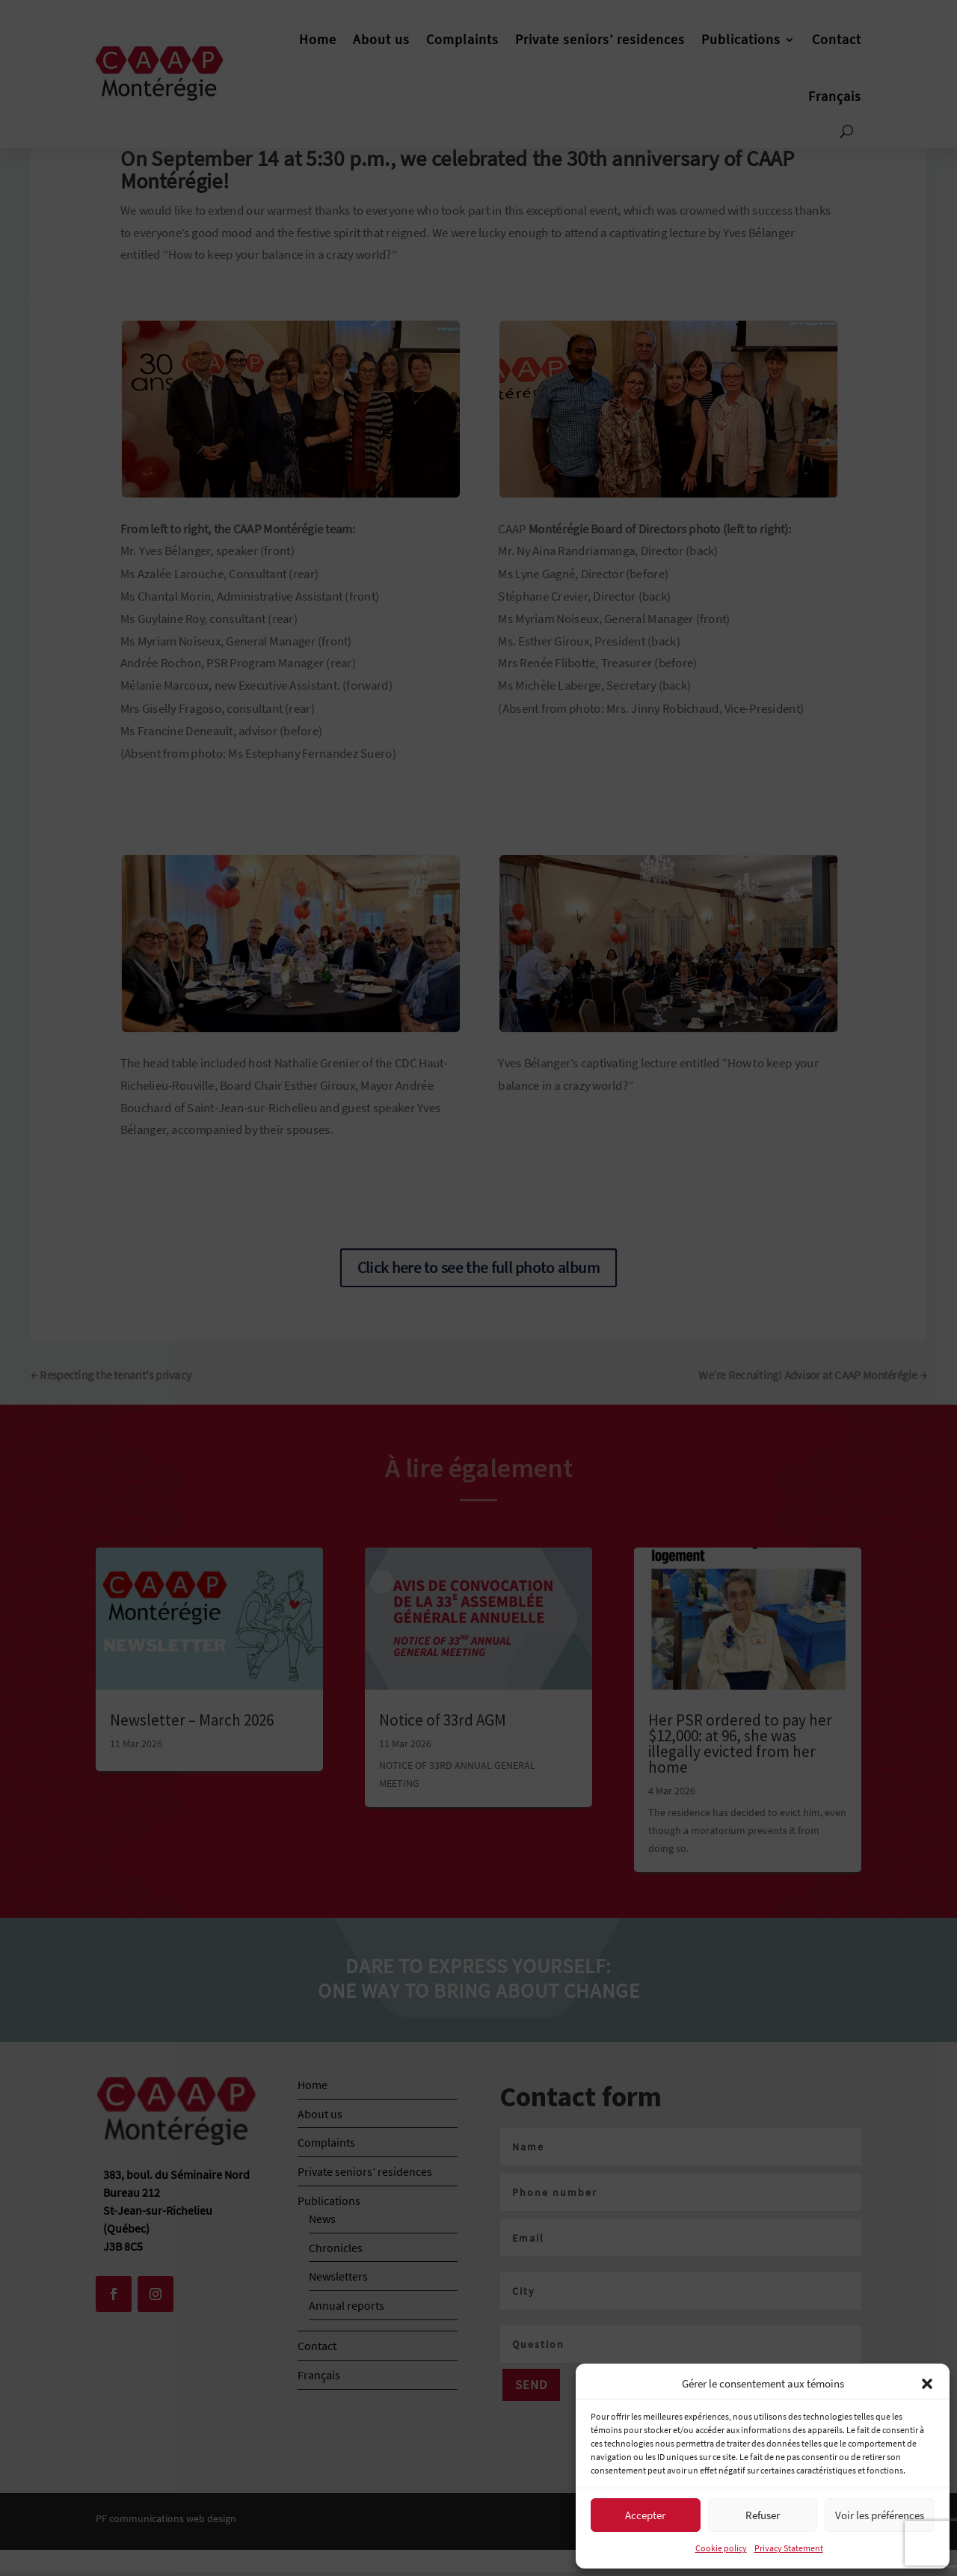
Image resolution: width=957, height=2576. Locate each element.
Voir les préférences (879, 2515)
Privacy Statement (788, 2548)
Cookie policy (721, 2548)
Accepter (645, 2515)
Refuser (762, 2515)
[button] (927, 2383)
